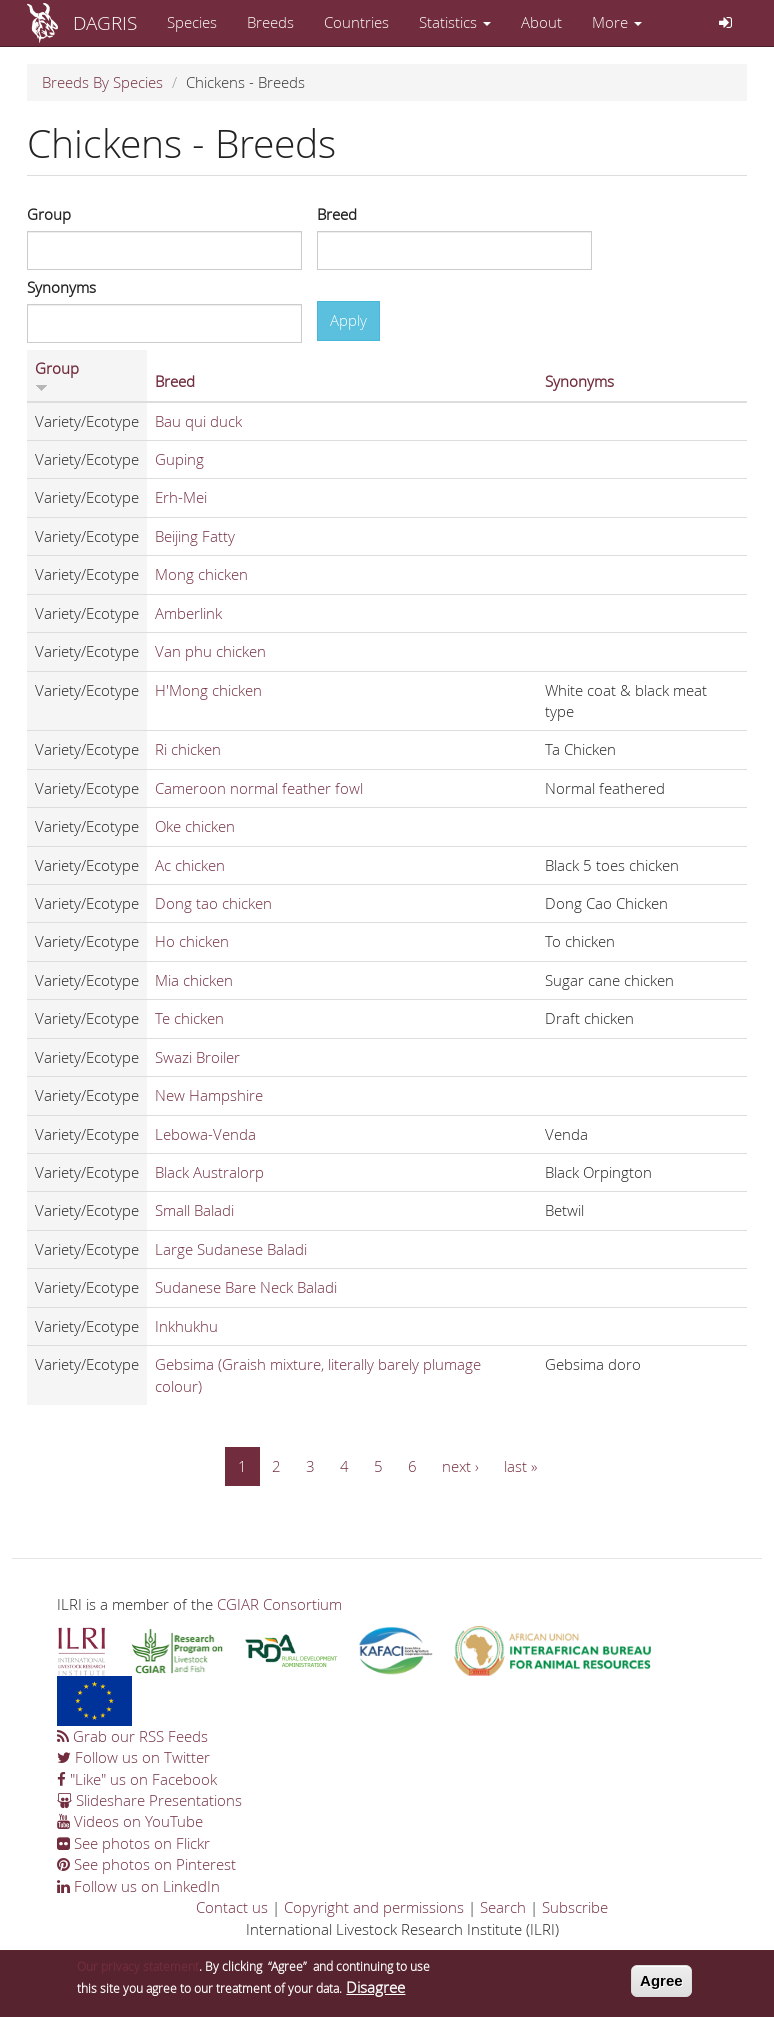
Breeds (270, 22)
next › (460, 1466)
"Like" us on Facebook (137, 1779)
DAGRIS (105, 22)
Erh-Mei (181, 497)
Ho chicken (192, 941)
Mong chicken (201, 574)
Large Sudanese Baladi (231, 1249)
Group (49, 214)
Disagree (375, 1987)
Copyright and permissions (374, 1907)
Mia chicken (194, 980)
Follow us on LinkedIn (138, 1886)
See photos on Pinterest (146, 1864)
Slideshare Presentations (149, 1800)
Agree (661, 1980)
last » (520, 1466)
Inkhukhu (186, 1326)
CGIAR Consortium (279, 1604)
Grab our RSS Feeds (132, 1736)
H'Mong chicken (208, 690)
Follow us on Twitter (133, 1757)
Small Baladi (194, 1210)
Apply (348, 320)
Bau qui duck (198, 421)
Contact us (232, 1907)
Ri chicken (188, 749)
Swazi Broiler (197, 1057)
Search (503, 1907)
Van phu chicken (210, 651)
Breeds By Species (102, 82)
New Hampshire (209, 1095)
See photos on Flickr (133, 1843)
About (541, 22)
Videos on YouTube (130, 1821)
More (617, 22)
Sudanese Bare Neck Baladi (246, 1287)
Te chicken (189, 1018)
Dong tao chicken (213, 903)
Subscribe (575, 1907)
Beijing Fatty (195, 536)
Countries (356, 22)
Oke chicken (195, 826)
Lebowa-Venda (205, 1134)
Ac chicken (190, 865)
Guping (179, 459)
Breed (337, 214)
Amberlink (188, 613)
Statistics (455, 22)
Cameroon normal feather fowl (259, 788)
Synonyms (61, 287)
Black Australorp (209, 1172)
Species (192, 22)
